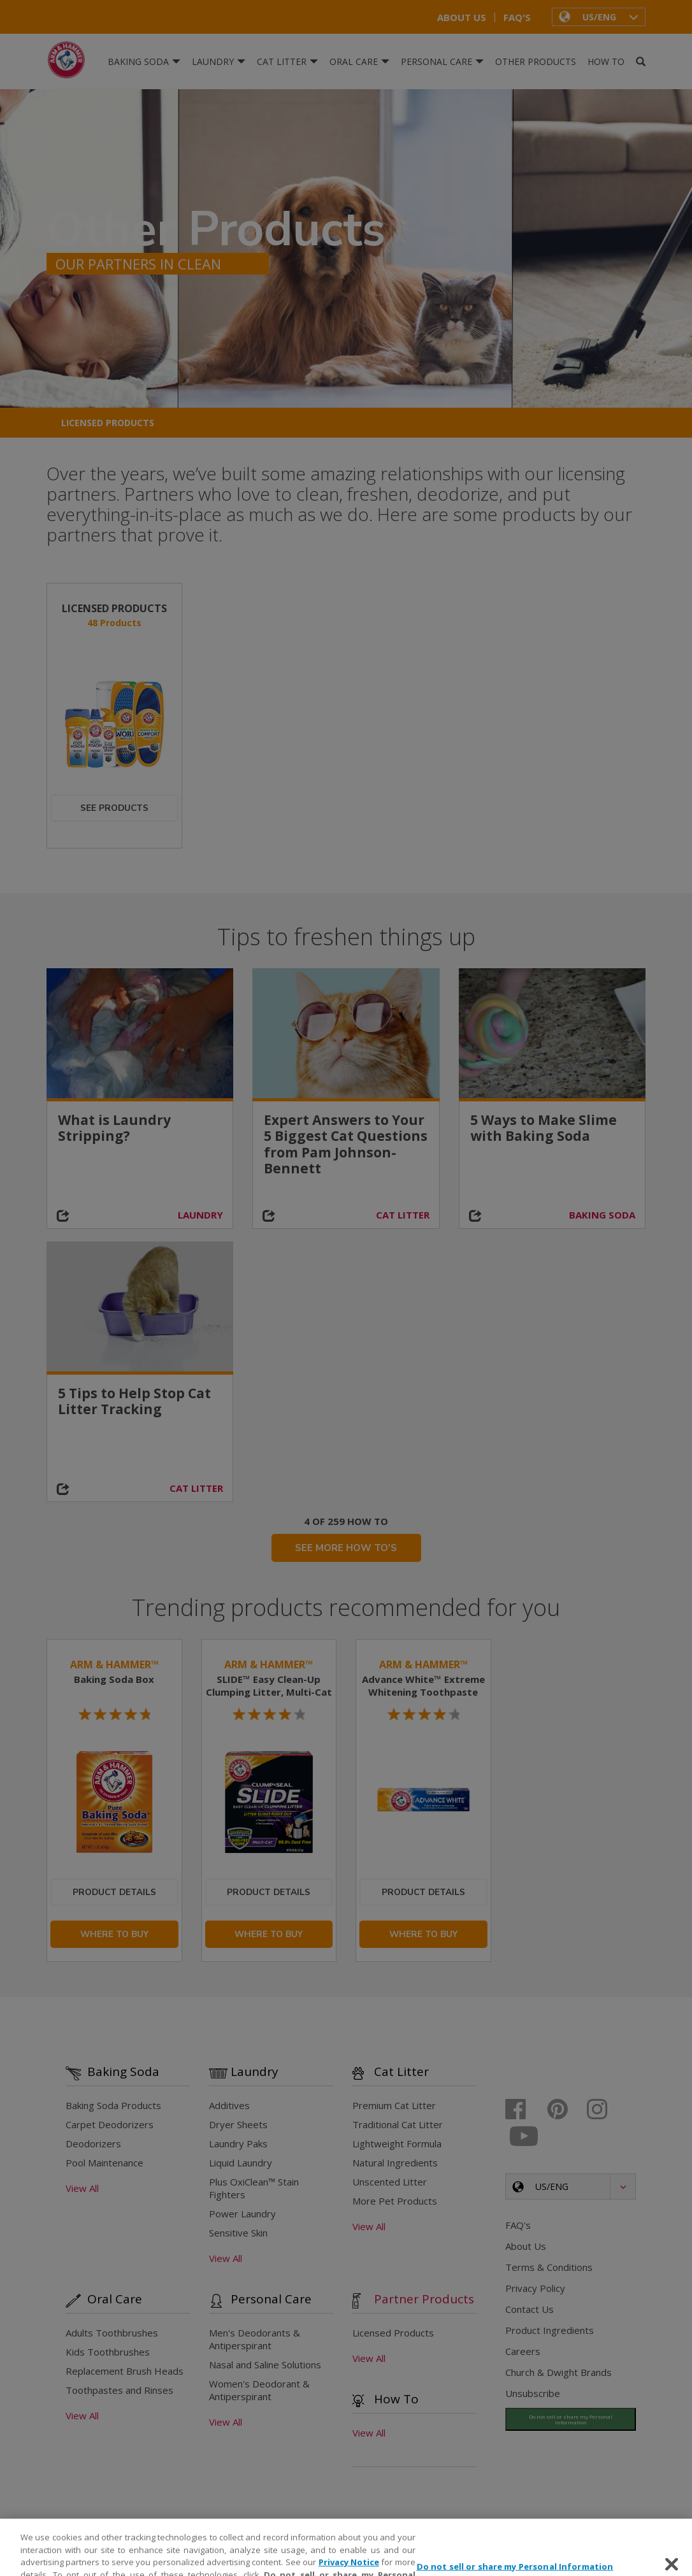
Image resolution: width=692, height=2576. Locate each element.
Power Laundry (242, 2215)
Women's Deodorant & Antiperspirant (259, 2392)
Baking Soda (144, 61)
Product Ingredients (549, 2332)
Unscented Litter (389, 2183)
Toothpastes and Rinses (119, 2392)
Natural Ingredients (395, 2164)
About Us (461, 17)
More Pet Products (394, 2202)
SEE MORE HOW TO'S (346, 1548)
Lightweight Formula (397, 2145)
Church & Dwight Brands (558, 2374)
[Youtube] (524, 2138)
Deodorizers (93, 2145)
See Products (114, 808)
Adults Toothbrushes (112, 2334)
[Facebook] (524, 2111)
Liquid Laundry (240, 2164)
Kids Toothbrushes (108, 2353)
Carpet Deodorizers (110, 2126)
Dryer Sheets (238, 2126)
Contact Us (529, 2311)
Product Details (114, 1893)
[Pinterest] (565, 2111)
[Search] (640, 61)
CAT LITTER (402, 1215)
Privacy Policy (535, 2290)
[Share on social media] (70, 1216)
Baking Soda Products (113, 2107)
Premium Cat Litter (394, 2107)
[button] (598, 16)
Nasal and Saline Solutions (265, 2366)
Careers (522, 2353)
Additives (229, 2107)
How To (605, 61)
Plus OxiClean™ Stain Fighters (254, 2190)
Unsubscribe (532, 2395)
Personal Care (442, 61)
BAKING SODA (602, 1215)
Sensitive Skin (238, 2234)
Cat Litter (287, 61)
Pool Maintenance (104, 2164)
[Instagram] (606, 2111)
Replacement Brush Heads (125, 2372)
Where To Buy (114, 1935)
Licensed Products (107, 423)
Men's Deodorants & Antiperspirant (254, 2341)
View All (82, 2190)
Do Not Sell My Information (551, 2416)
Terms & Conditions (549, 2269)
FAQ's (517, 17)
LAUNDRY (200, 1215)
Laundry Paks (238, 2145)
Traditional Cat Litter (397, 2126)
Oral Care (359, 61)
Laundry (218, 61)
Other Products (535, 61)
